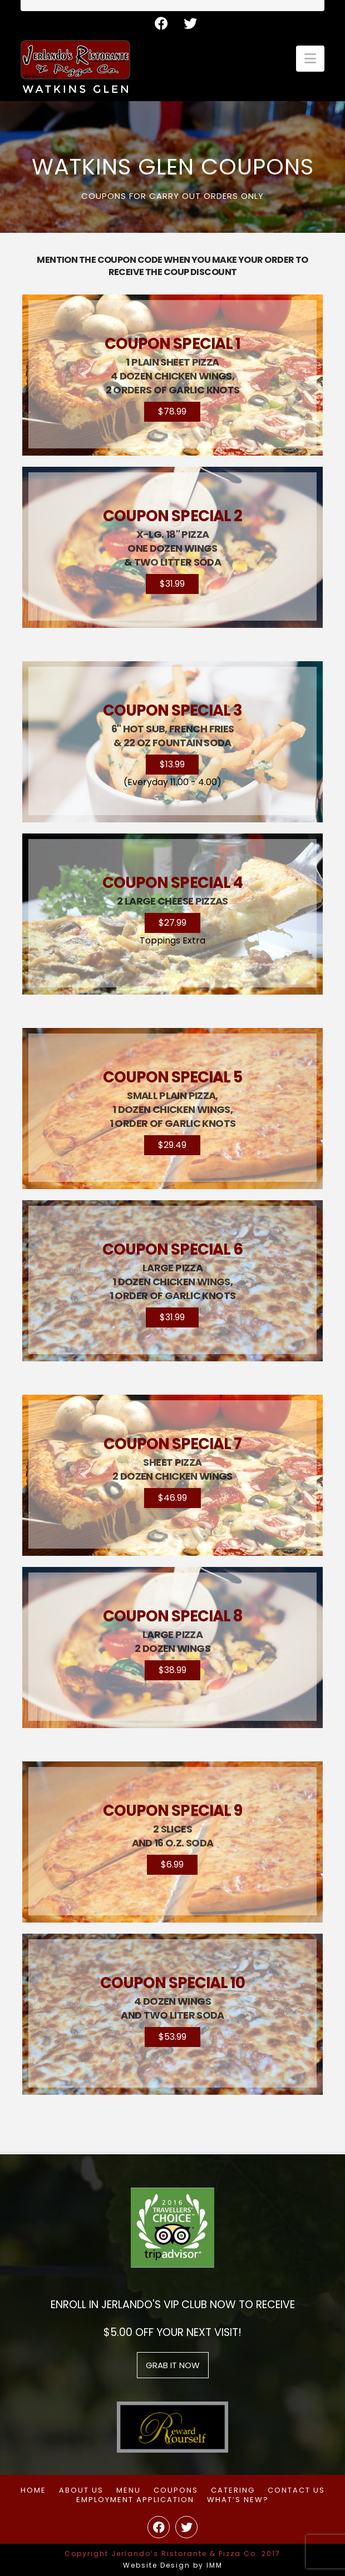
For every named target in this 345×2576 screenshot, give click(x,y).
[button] (310, 59)
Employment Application (135, 2500)
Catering (233, 2490)
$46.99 (172, 1497)
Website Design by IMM (173, 2565)
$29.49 (172, 1145)
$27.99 (172, 922)
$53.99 (172, 2036)
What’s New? (238, 2500)
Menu (128, 2490)
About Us (81, 2490)
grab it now (173, 2365)
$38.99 (172, 1670)
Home (33, 2490)
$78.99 (172, 411)
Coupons (176, 2490)
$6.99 (172, 1864)
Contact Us (296, 2490)
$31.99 (172, 583)
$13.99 (172, 764)
